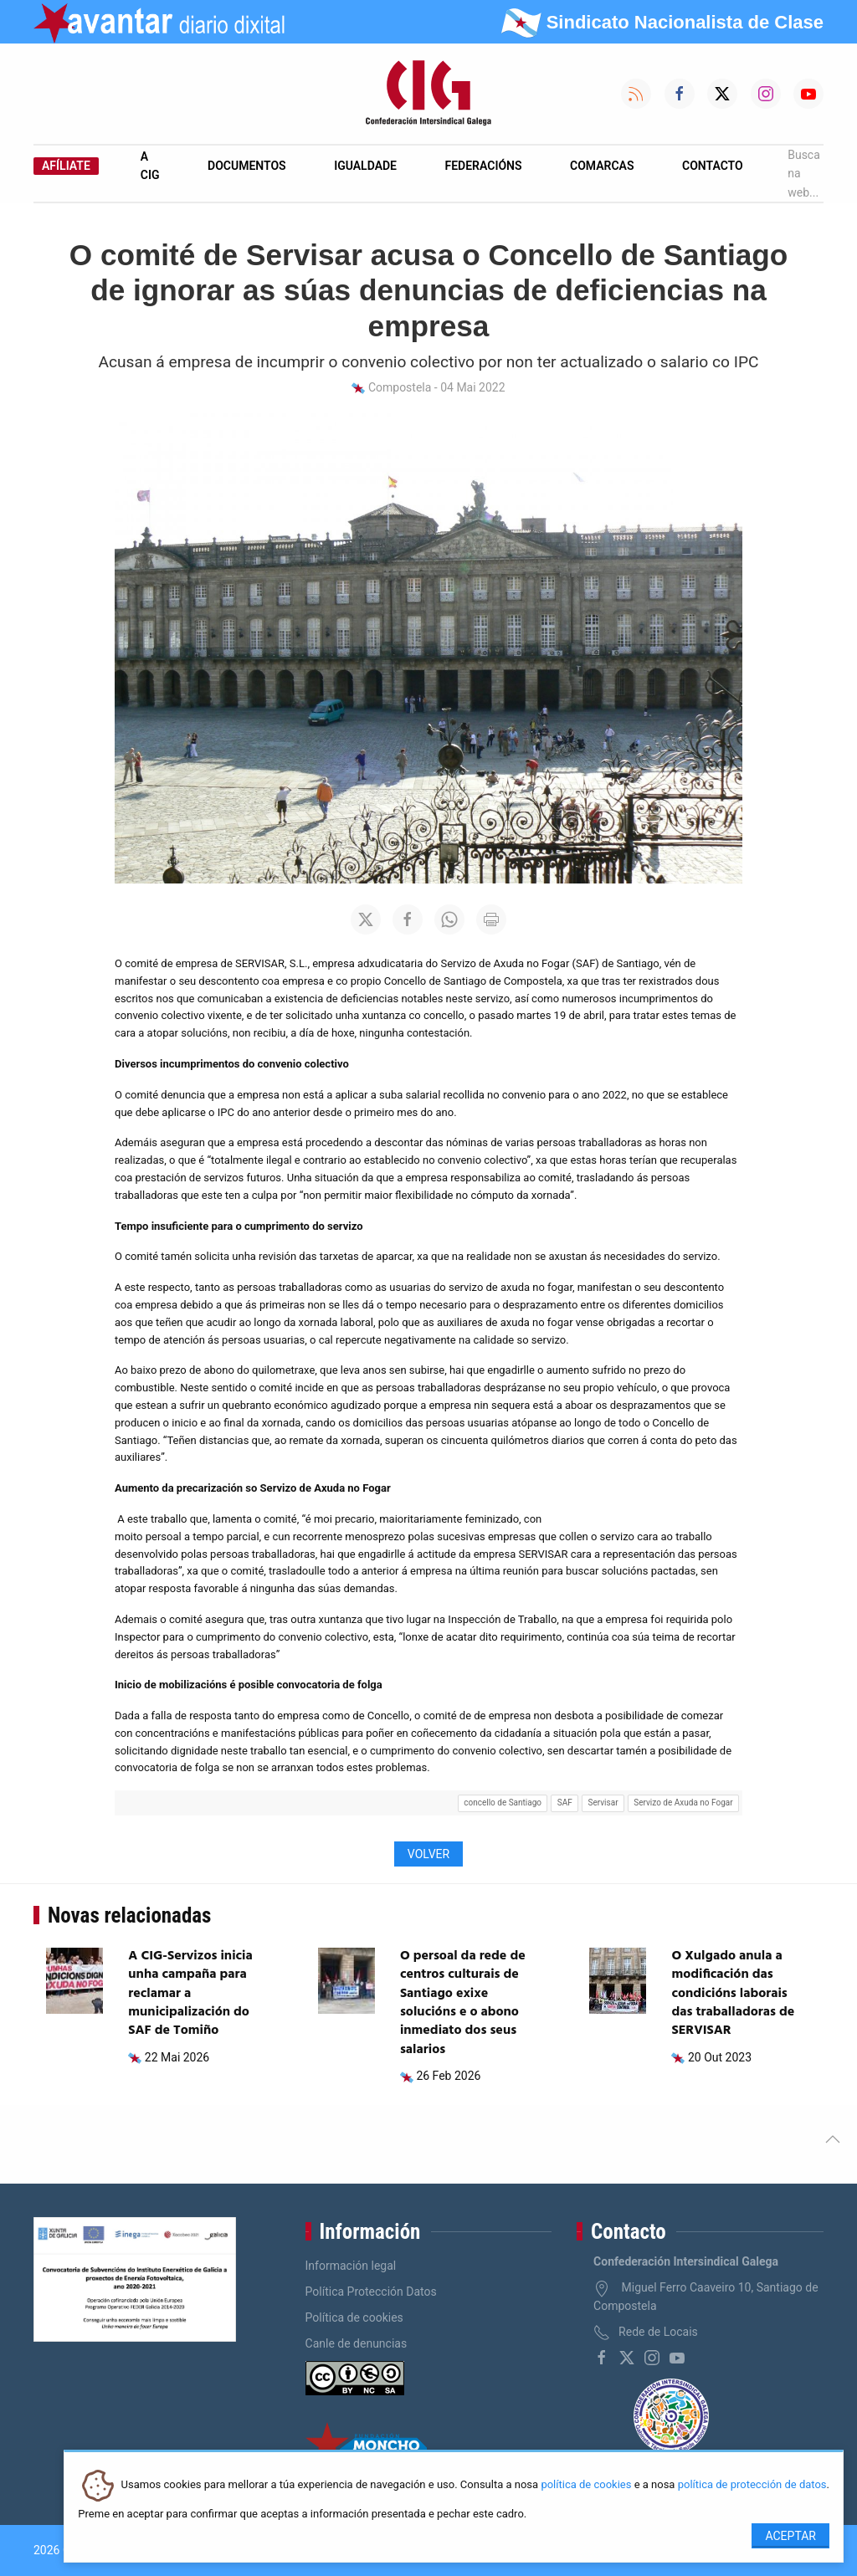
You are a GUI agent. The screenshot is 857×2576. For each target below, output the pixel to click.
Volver (428, 1854)
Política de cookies (354, 2317)
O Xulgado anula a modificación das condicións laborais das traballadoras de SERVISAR (732, 1993)
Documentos (247, 165)
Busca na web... (804, 173)
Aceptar (790, 2536)
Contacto (712, 165)
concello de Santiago (502, 1802)
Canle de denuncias (356, 2343)
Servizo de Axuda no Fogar (683, 1802)
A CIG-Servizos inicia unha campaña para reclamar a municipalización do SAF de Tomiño (190, 1993)
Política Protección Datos (371, 2291)
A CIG (150, 166)
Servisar (603, 1802)
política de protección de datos (752, 2485)
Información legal (351, 2265)
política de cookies (586, 2485)
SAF (564, 1802)
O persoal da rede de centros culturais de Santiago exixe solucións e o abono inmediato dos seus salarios (463, 2003)
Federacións (483, 165)
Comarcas (602, 165)
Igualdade (365, 165)
